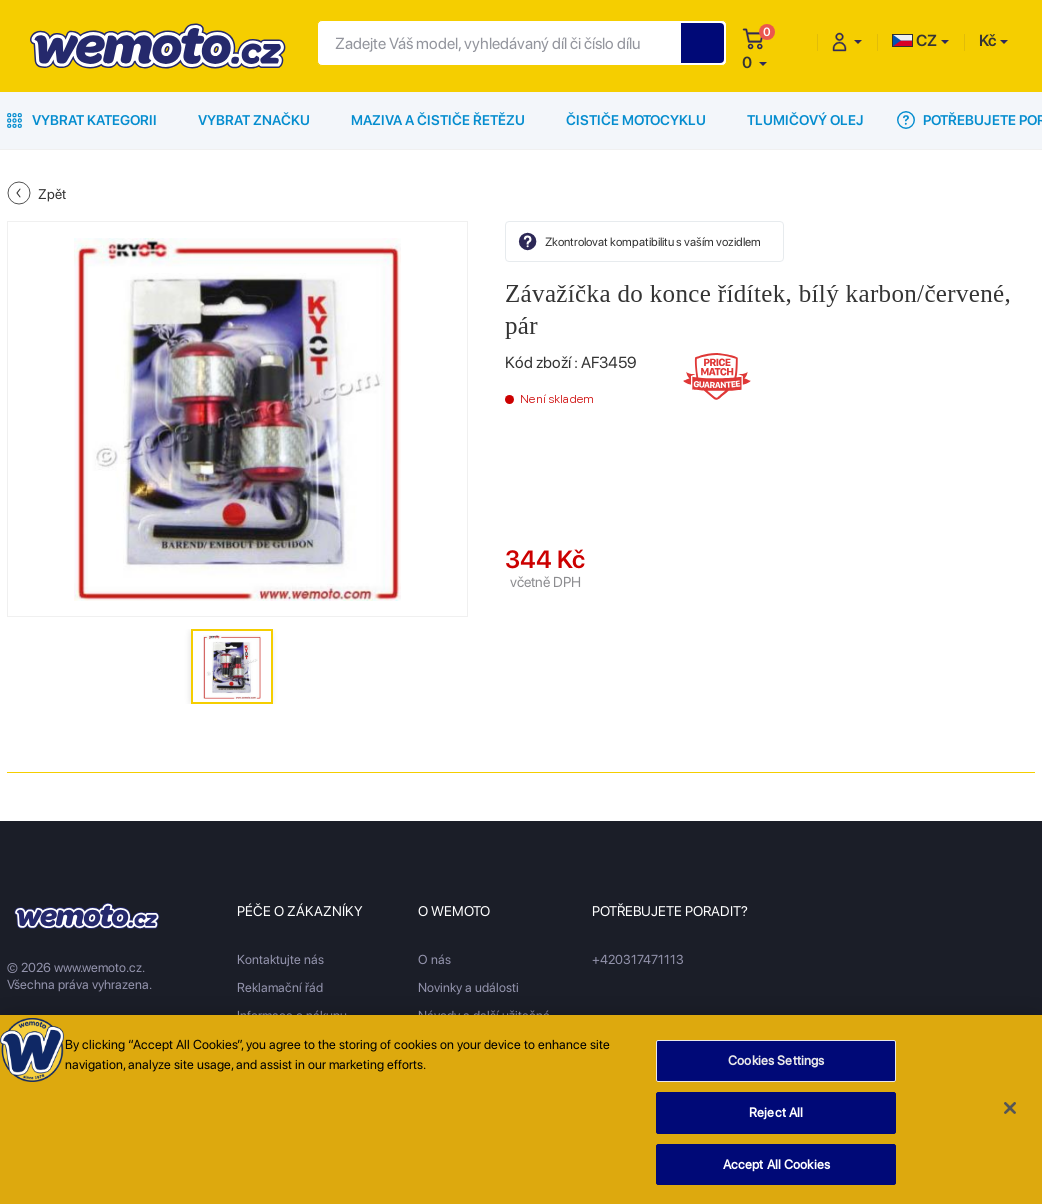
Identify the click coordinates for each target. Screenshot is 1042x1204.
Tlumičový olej (805, 120)
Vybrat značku (254, 120)
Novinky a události (468, 987)
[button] (754, 62)
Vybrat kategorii (82, 120)
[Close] (1010, 1113)
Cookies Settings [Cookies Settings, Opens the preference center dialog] (776, 1065)
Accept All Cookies (776, 1169)
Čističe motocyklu (636, 120)
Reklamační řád (280, 987)
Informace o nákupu (292, 1015)
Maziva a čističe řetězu (438, 120)
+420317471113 (638, 959)
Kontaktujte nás (280, 959)
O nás (434, 959)
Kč (987, 40)
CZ (914, 40)
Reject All (776, 1117)
